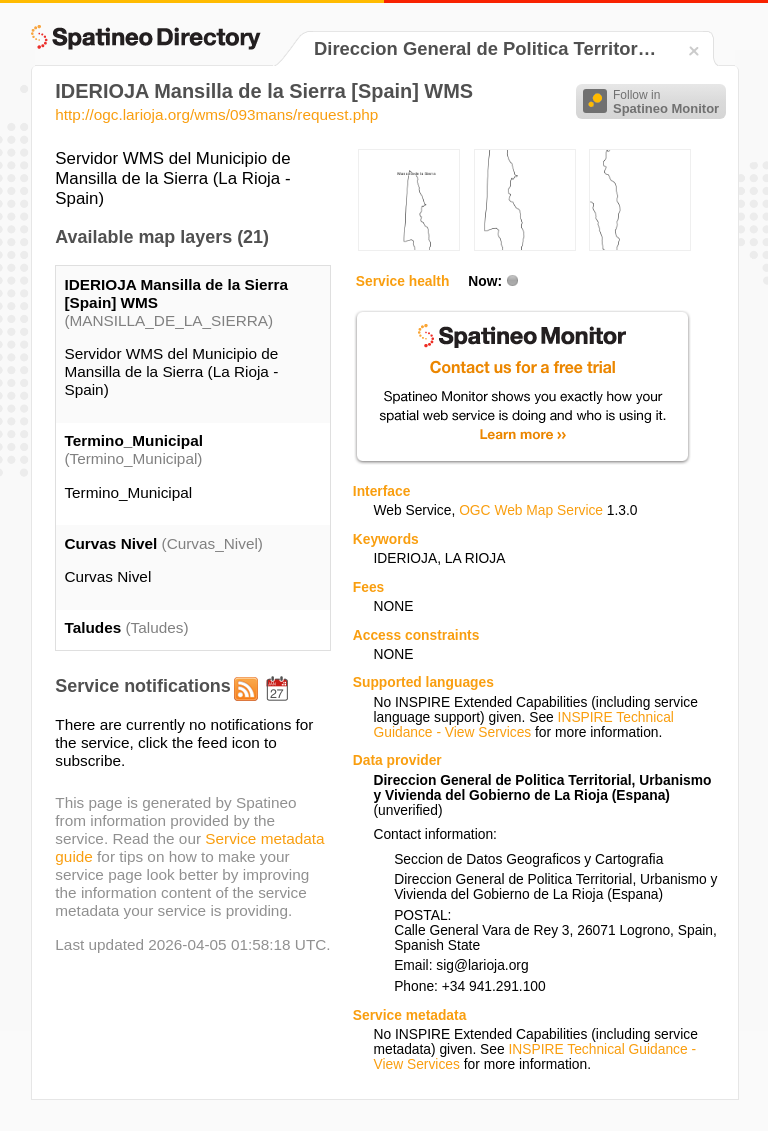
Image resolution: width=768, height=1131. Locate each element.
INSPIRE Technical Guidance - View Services (523, 725)
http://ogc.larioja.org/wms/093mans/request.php (216, 114)
